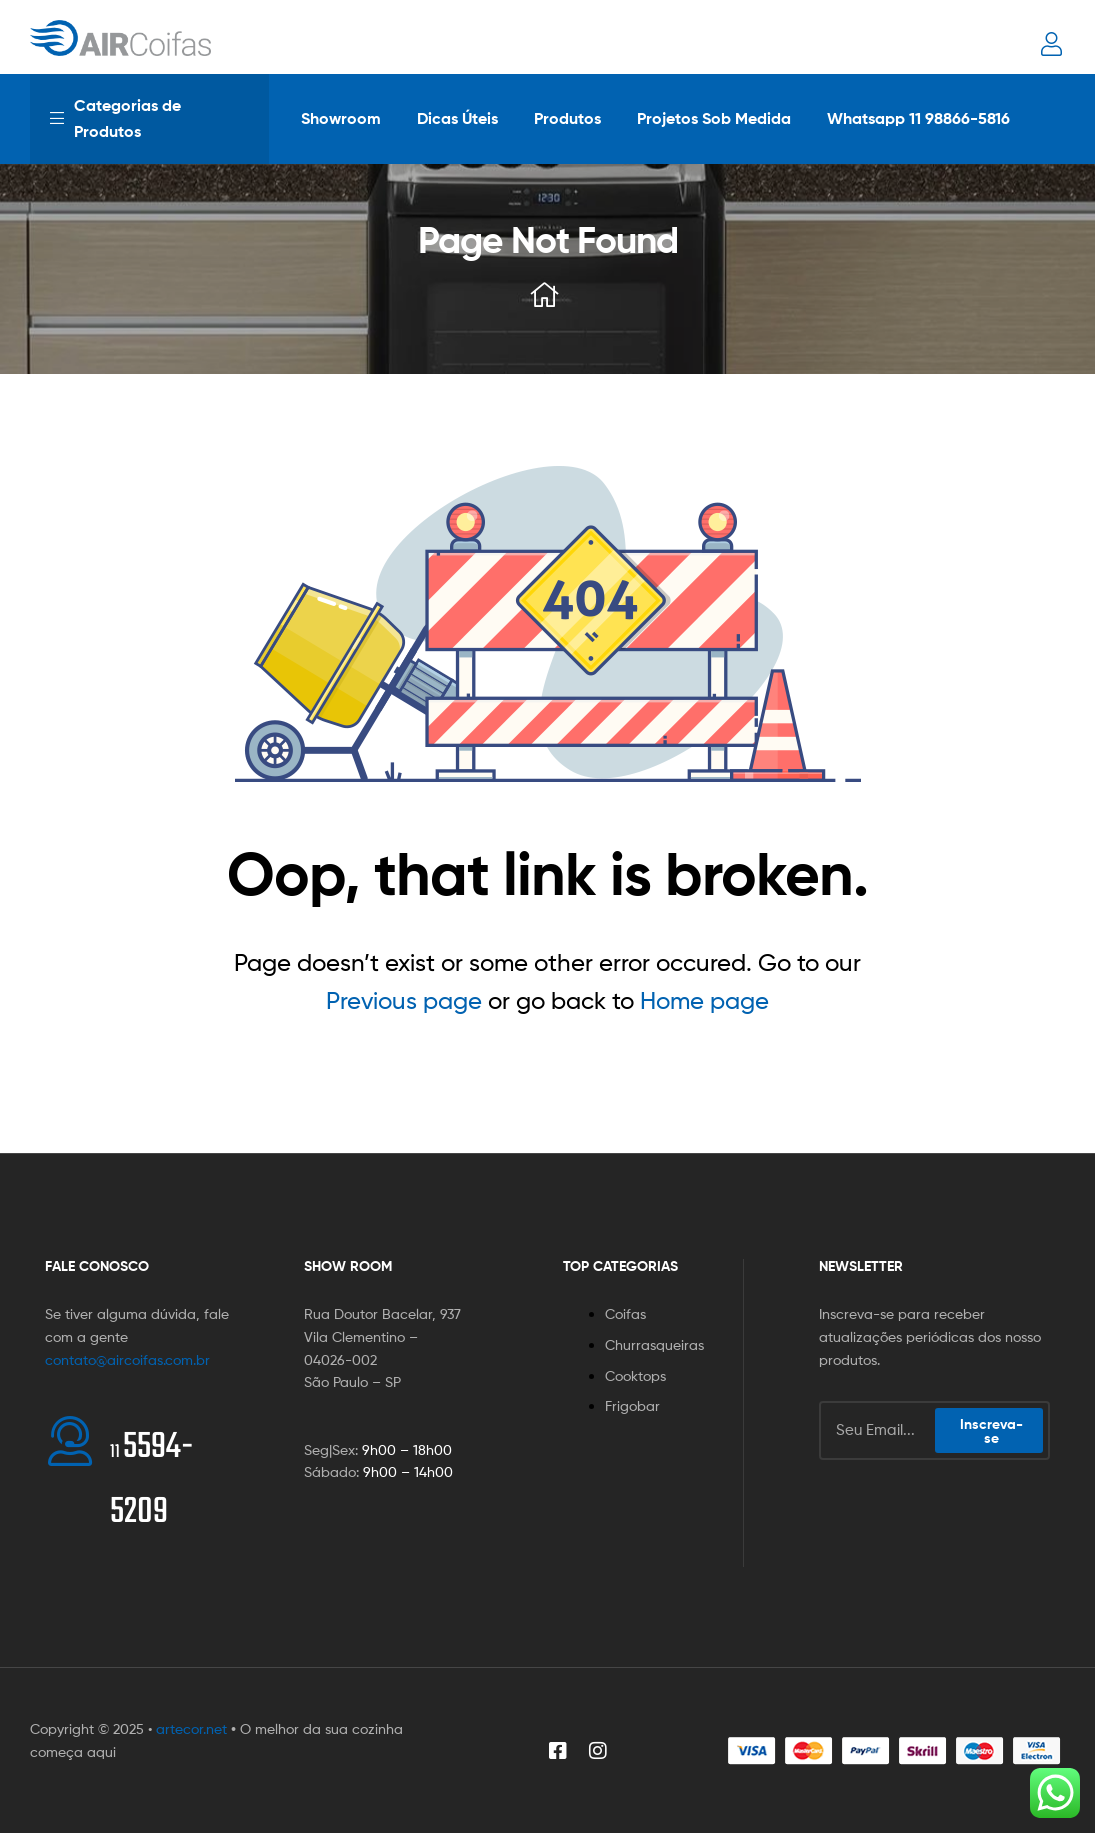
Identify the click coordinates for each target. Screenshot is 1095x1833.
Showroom (341, 118)
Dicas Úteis (457, 118)
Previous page (404, 1000)
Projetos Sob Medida (714, 118)
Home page (704, 1000)
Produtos (567, 118)
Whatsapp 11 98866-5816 (918, 118)
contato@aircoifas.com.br (127, 1359)
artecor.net (191, 1728)
